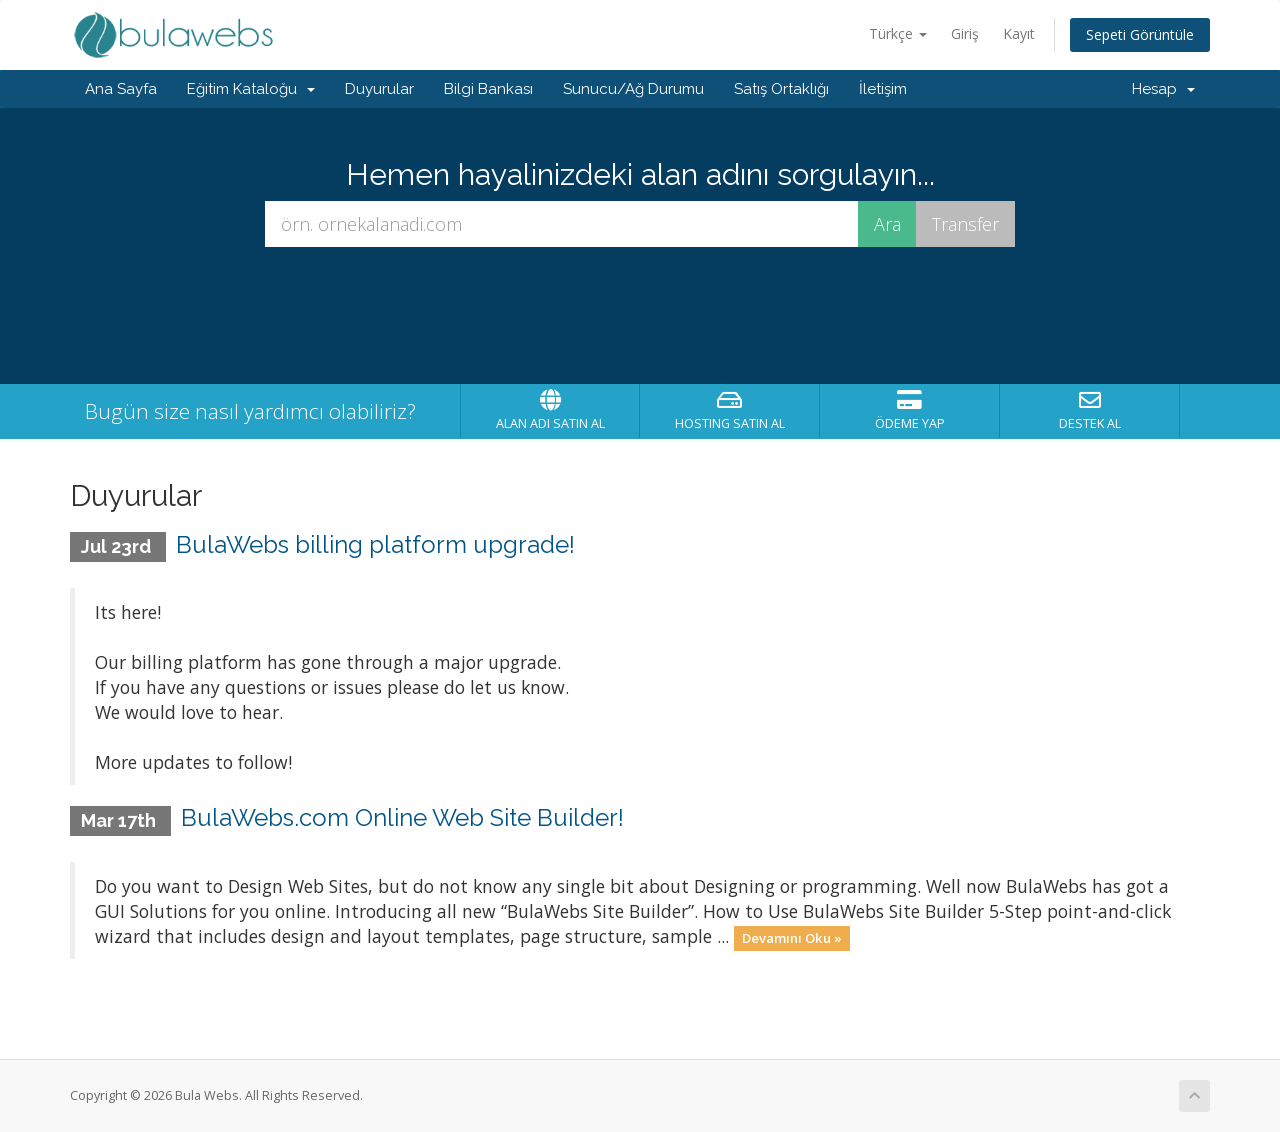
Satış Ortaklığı (781, 89)
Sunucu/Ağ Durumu (633, 89)
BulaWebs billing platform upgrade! (375, 544)
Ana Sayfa (121, 89)
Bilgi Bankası (488, 89)
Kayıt (1019, 33)
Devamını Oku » (792, 938)
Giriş (965, 33)
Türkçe (898, 33)
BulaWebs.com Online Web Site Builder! (402, 817)
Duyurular (379, 89)
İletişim (883, 89)
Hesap (1163, 89)
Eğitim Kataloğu (251, 89)
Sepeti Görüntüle (1140, 34)
